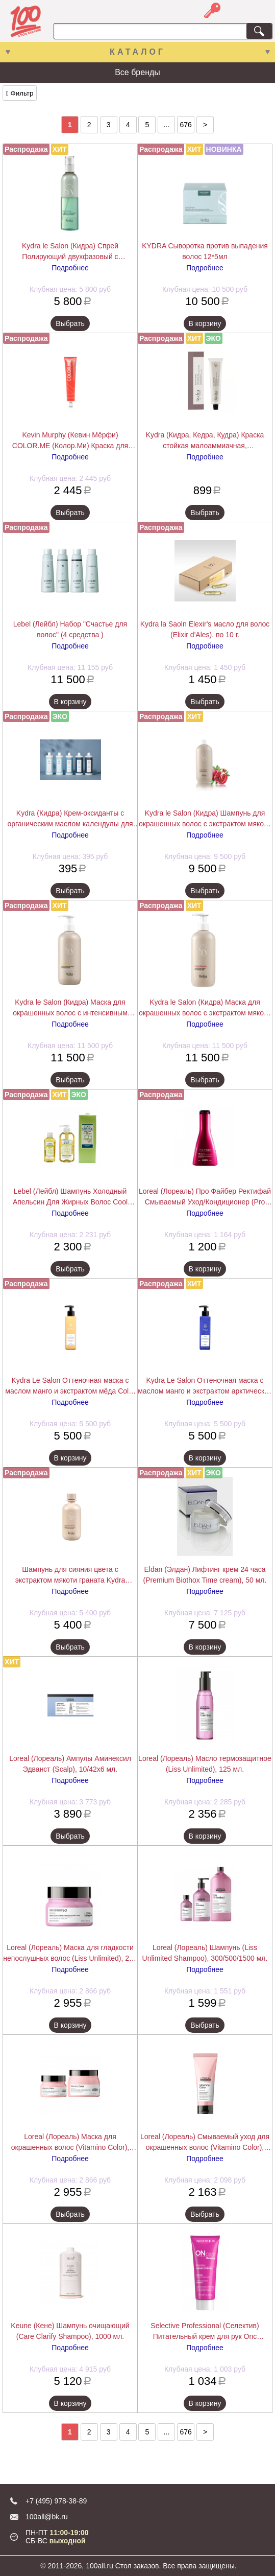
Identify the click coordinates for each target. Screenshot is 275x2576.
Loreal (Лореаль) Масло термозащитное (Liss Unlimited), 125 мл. (204, 1763)
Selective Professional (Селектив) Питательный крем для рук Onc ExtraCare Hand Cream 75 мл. (205, 2332)
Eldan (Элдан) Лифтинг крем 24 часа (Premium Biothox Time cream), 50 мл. (205, 1574)
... (166, 125)
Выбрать (70, 323)
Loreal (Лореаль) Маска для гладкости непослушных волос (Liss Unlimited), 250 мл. (70, 1953)
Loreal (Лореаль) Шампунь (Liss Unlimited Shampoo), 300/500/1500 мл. (205, 1952)
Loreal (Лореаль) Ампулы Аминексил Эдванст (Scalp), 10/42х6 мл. (70, 1763)
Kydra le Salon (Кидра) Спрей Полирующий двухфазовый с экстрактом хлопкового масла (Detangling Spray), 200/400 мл (70, 252)
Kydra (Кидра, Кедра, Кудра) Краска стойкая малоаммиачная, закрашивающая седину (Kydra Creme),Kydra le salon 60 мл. (205, 441)
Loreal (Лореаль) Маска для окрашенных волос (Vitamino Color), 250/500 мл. (70, 2142)
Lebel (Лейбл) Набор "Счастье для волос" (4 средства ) (70, 629)
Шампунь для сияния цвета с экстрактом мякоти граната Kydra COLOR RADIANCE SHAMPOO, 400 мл (70, 1575)
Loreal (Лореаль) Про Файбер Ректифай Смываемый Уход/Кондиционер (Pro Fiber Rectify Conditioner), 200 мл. (205, 1197)
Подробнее (70, 268)
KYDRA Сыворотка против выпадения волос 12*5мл (205, 251)
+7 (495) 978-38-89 (56, 2501)
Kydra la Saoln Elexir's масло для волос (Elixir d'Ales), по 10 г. (205, 629)
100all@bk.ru (47, 2517)
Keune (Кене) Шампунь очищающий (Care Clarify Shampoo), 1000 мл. (70, 2331)
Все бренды (137, 72)
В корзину (205, 323)
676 (186, 125)
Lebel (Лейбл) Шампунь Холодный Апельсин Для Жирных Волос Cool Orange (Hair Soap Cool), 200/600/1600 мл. (70, 1197)
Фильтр (19, 93)
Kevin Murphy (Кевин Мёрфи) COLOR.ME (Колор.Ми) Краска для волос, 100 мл (70, 441)
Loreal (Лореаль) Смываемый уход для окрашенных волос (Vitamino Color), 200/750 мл (204, 2142)
